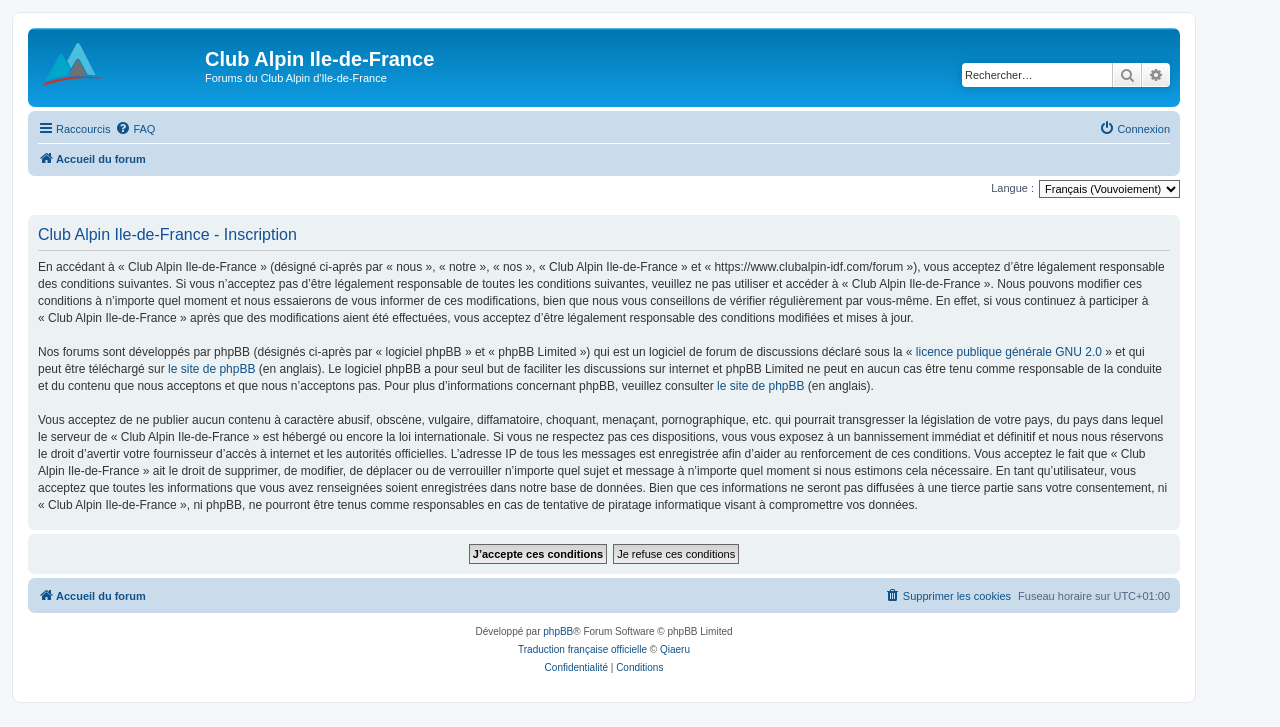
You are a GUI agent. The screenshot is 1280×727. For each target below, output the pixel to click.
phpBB (558, 631)
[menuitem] (135, 129)
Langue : (1012, 188)
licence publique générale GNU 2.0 (1009, 352)
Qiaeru (675, 649)
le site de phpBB (211, 369)
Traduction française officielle (582, 649)
